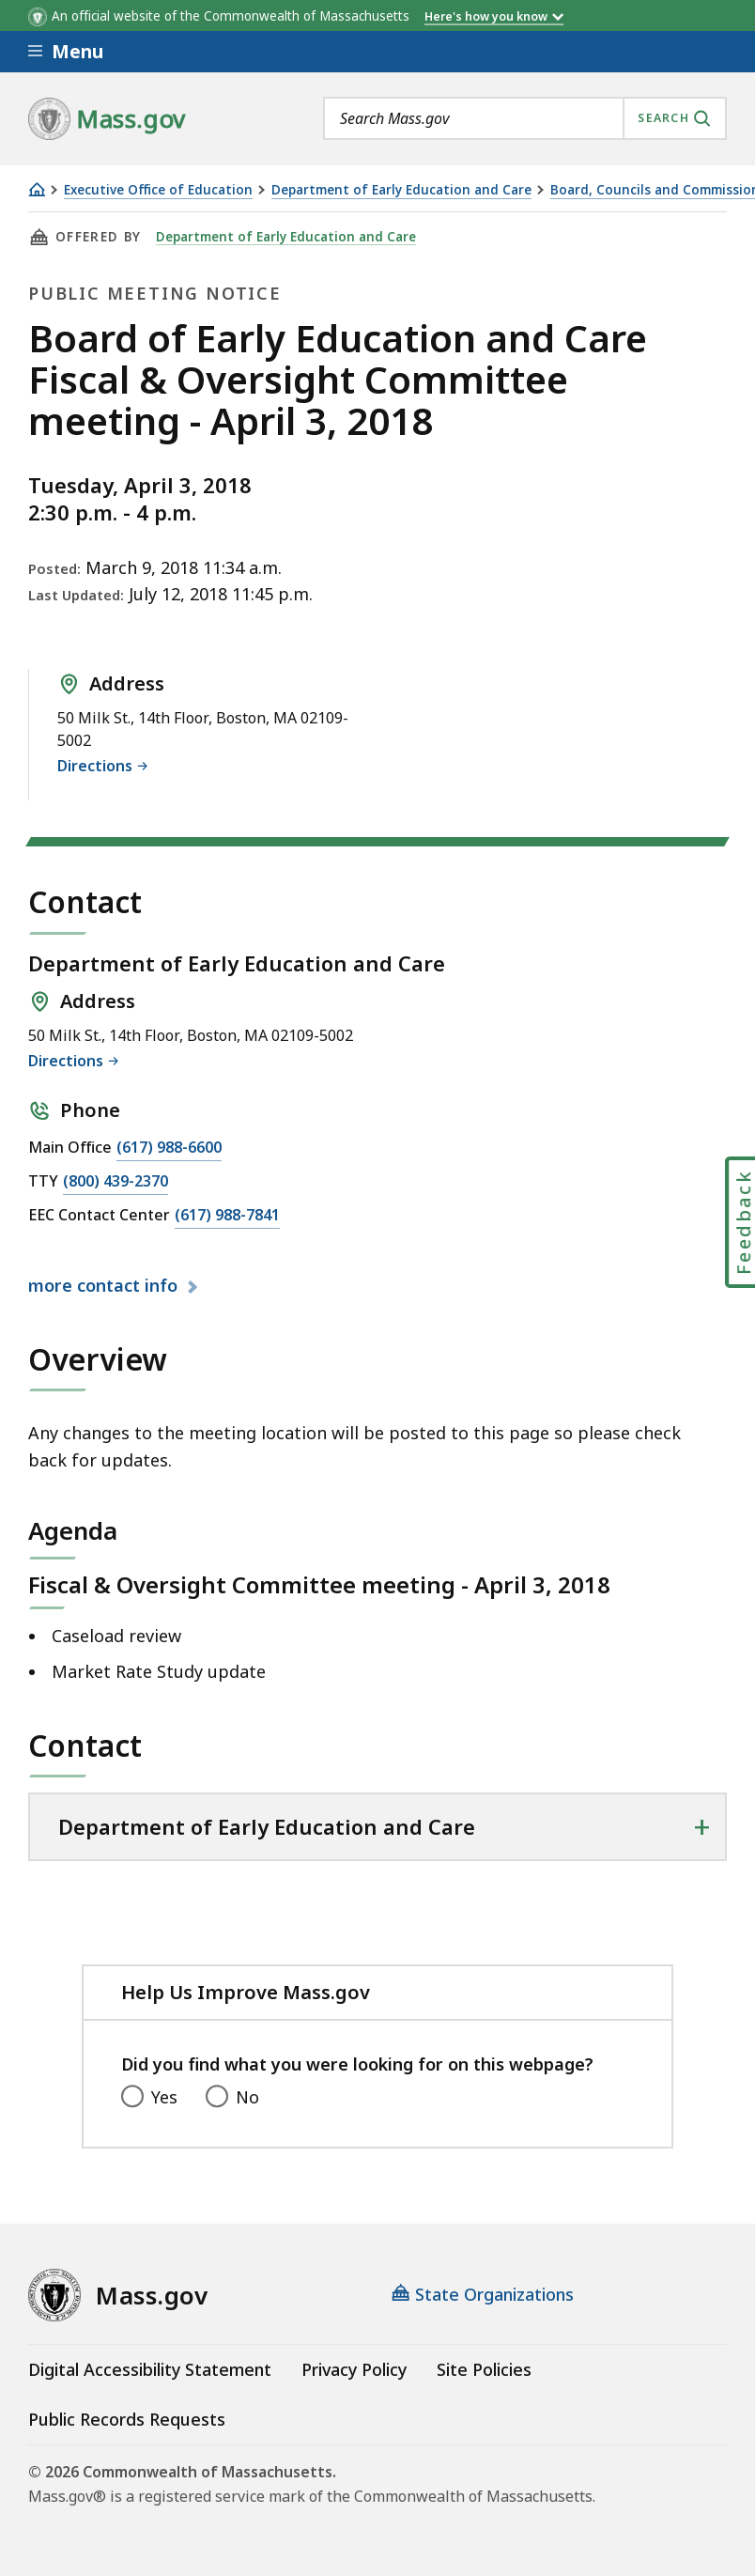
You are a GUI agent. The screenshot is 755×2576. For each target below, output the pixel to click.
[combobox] (525, 118)
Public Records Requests (126, 2419)
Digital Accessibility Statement (149, 2369)
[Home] (36, 189)
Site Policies (484, 2369)
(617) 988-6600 (169, 1148)
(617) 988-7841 (227, 1216)
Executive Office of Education (158, 190)
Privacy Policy (354, 2369)
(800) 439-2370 (115, 1182)
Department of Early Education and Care (401, 190)
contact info (105, 1286)
